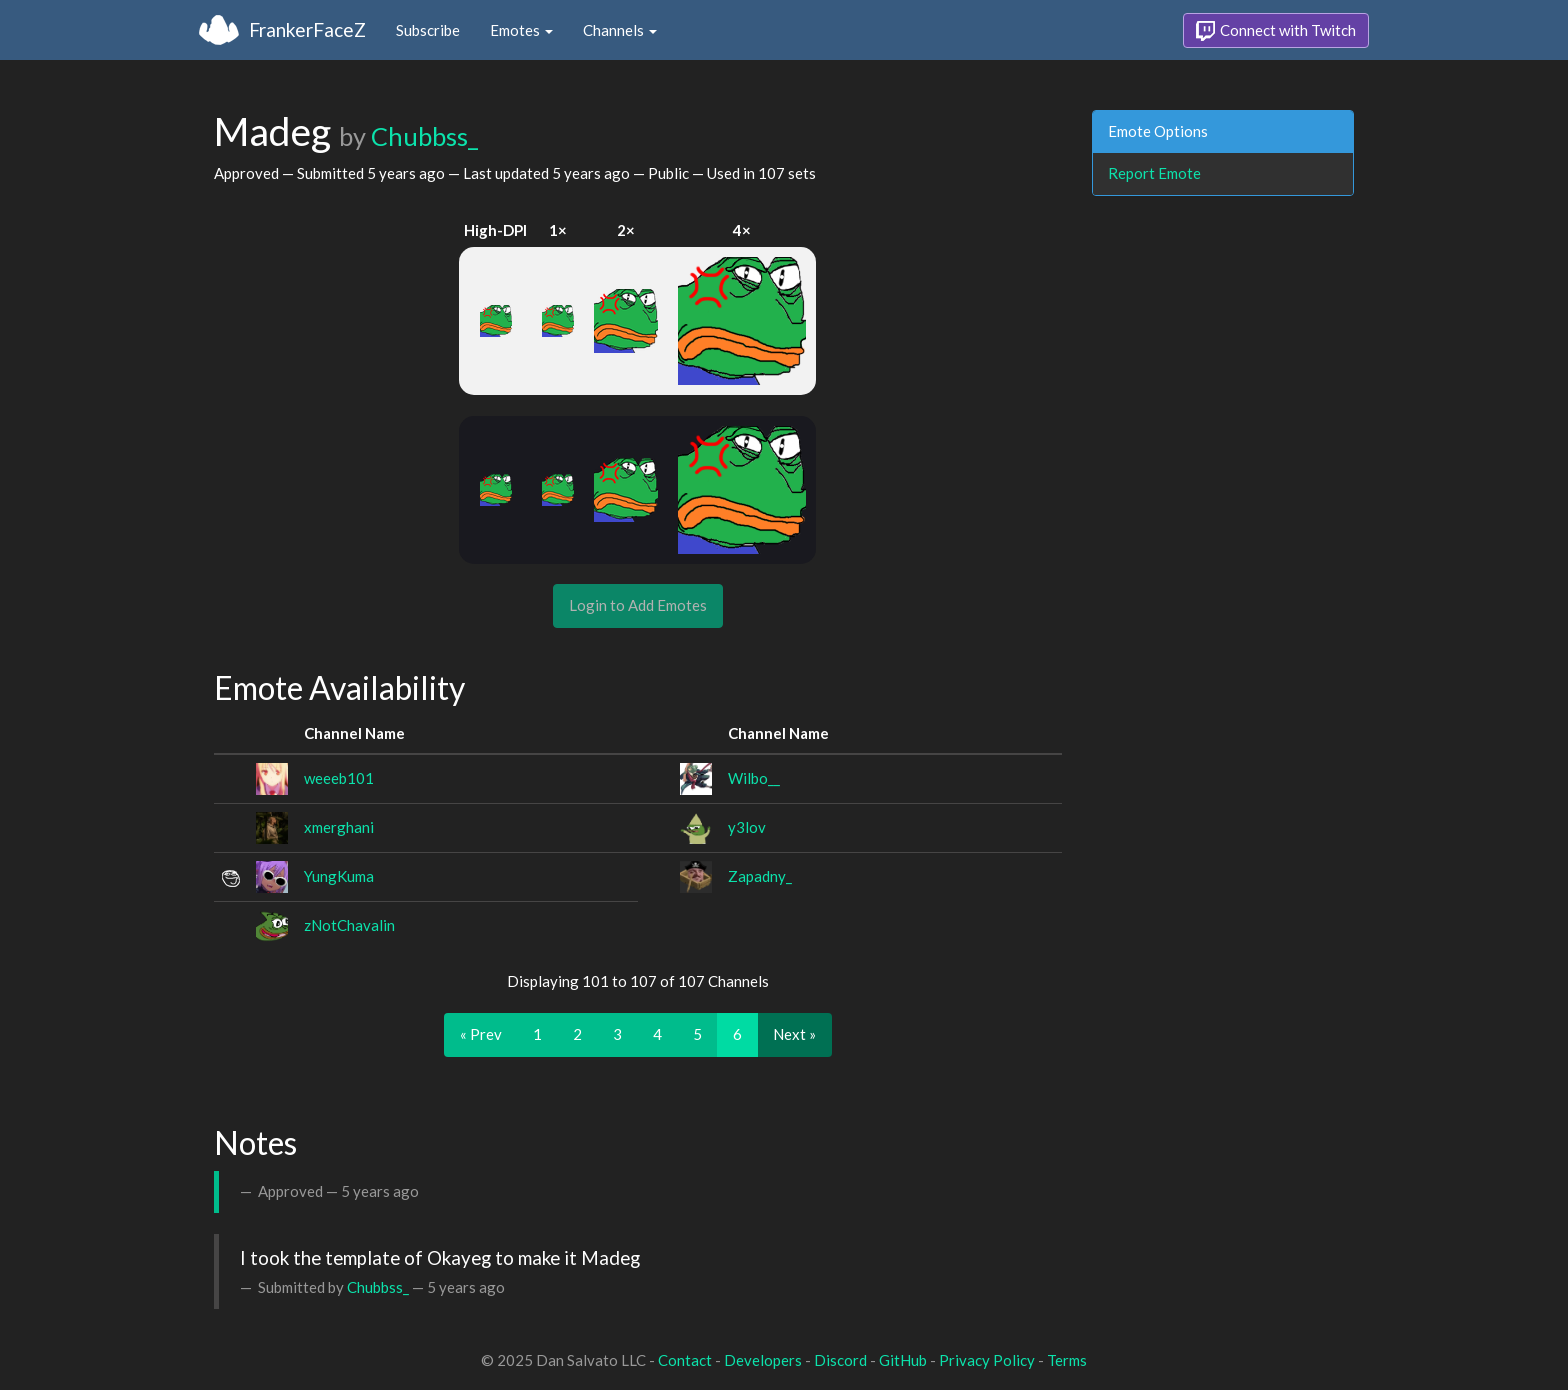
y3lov (747, 827)
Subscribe (428, 30)
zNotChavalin (349, 925)
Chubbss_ (424, 136)
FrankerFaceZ (307, 29)
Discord (840, 1360)
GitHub (903, 1360)
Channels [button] (620, 30)
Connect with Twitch (1276, 31)
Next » (794, 1034)
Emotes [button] (521, 30)
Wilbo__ (754, 778)
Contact (685, 1360)
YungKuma (339, 876)
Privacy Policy (987, 1360)
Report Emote (1154, 173)
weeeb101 (339, 778)
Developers (763, 1360)
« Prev (481, 1034)
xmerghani (339, 827)
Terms (1067, 1360)
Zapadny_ (760, 876)
